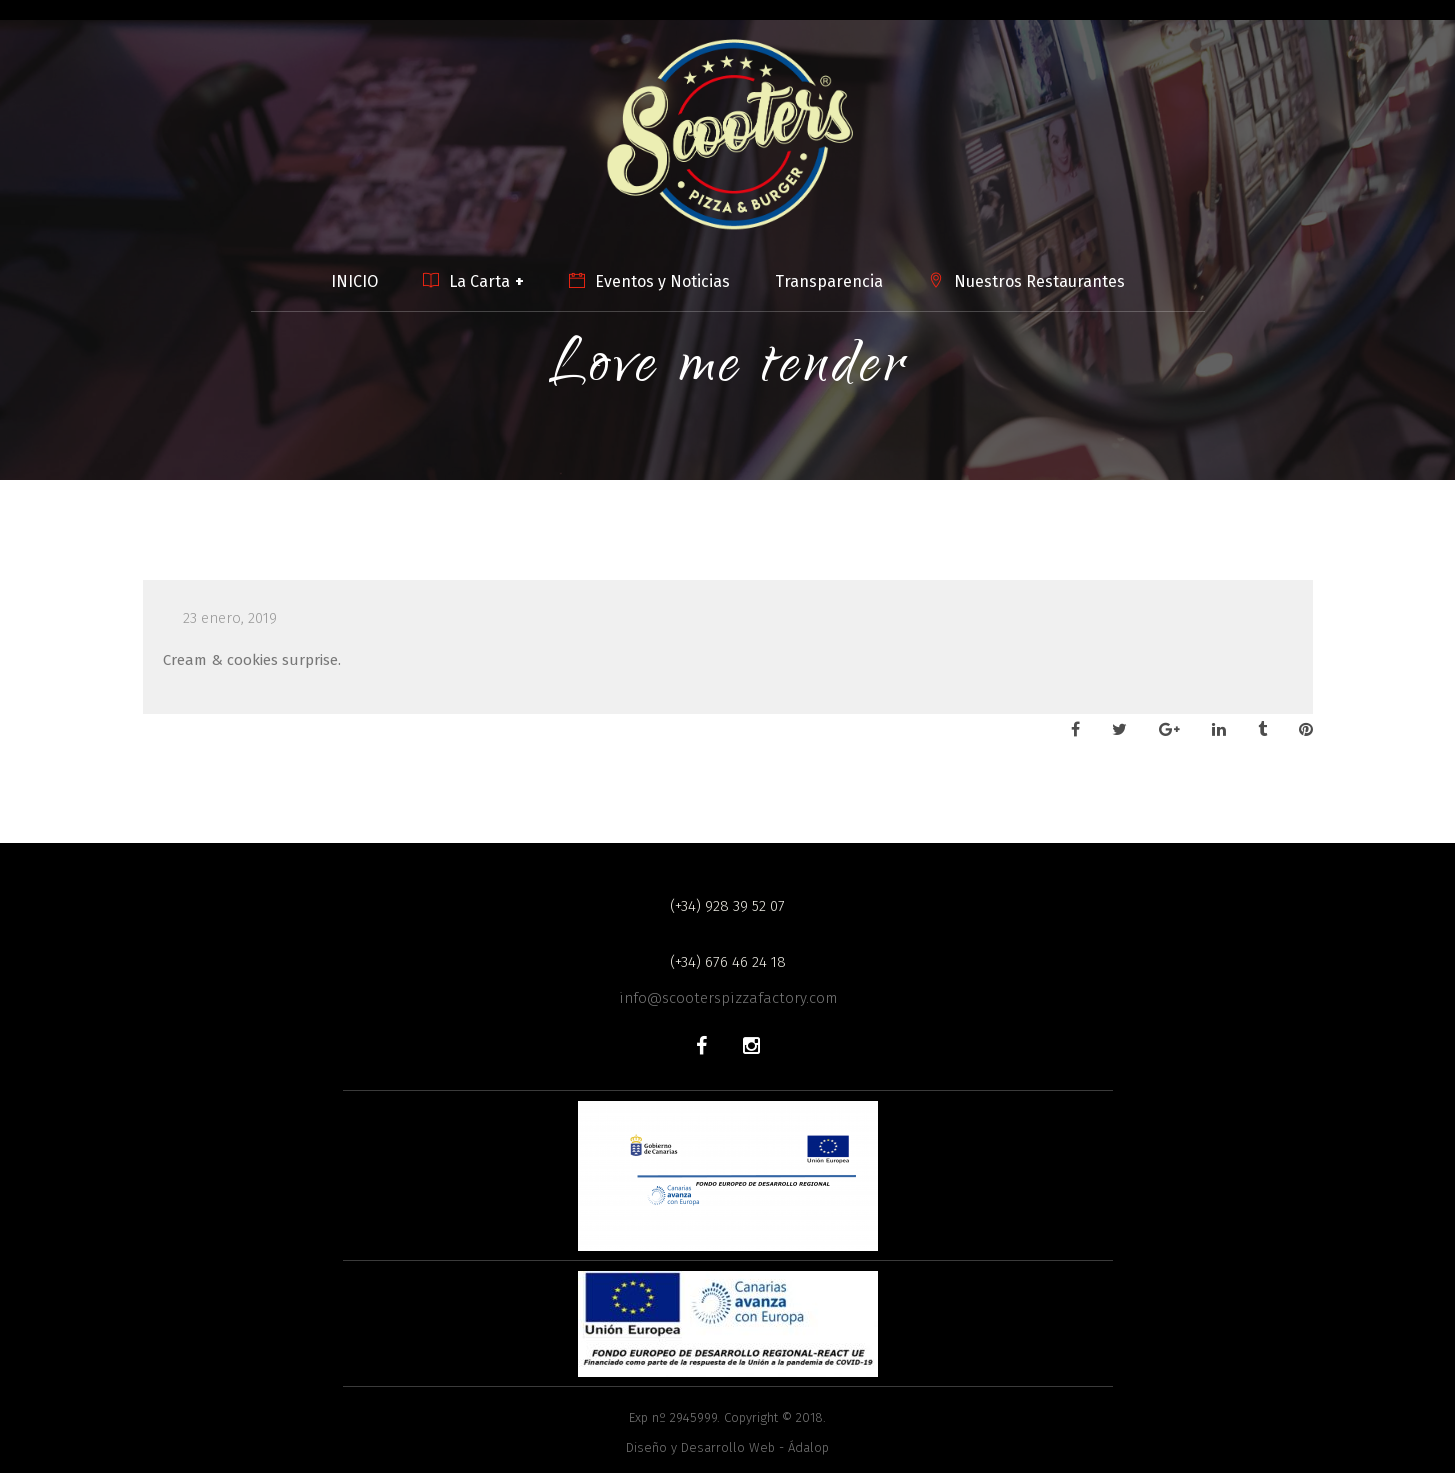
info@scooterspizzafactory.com (728, 998)
